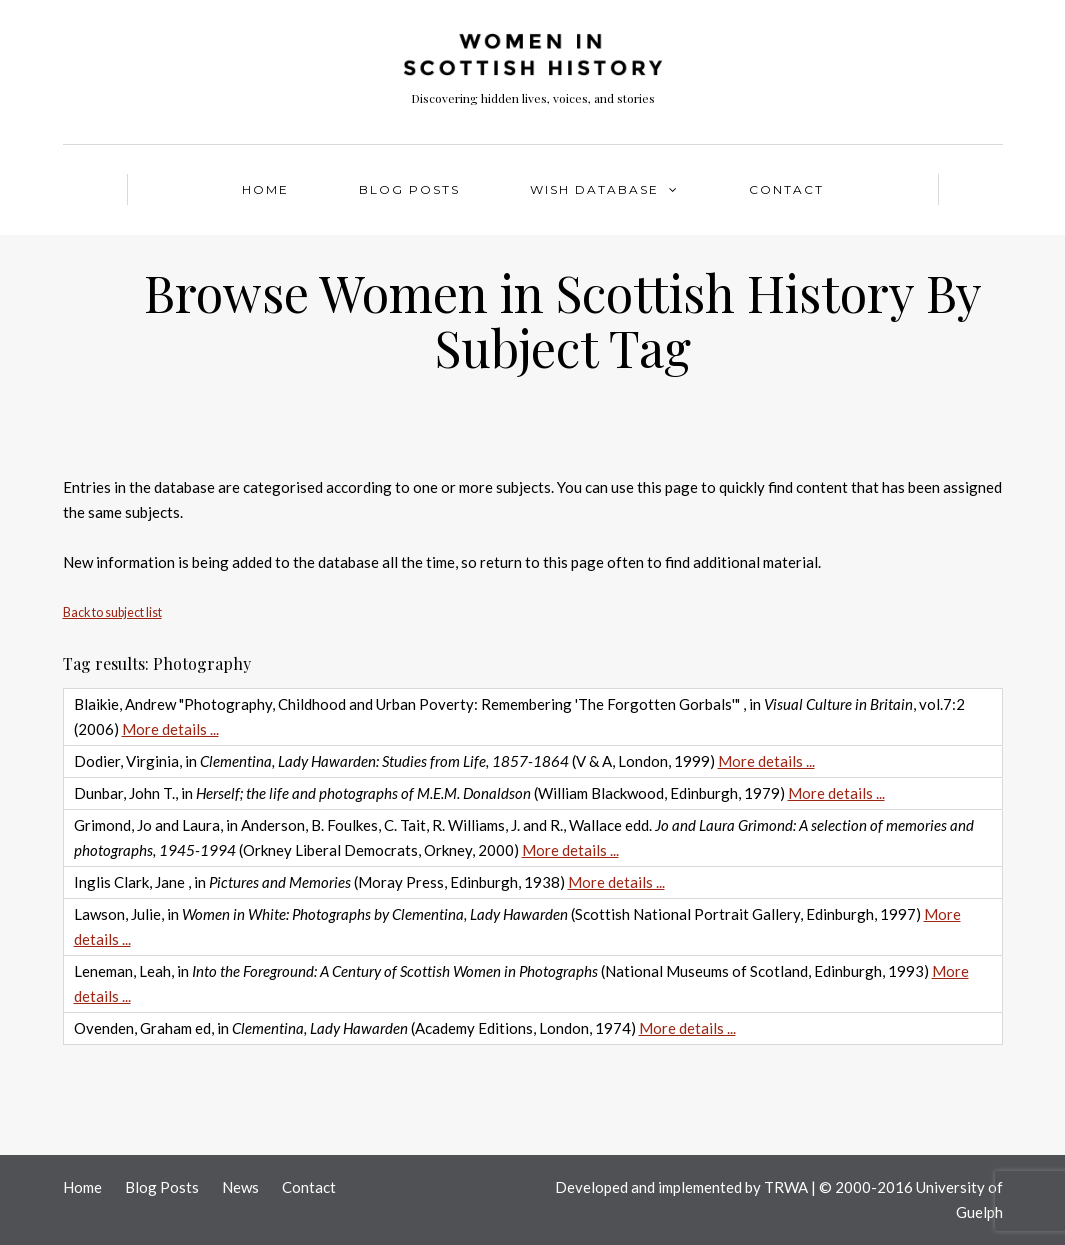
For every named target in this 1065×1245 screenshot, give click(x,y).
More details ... (170, 729)
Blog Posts (409, 189)
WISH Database (594, 189)
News (240, 1187)
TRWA (786, 1187)
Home (265, 189)
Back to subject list (112, 612)
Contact (786, 189)
